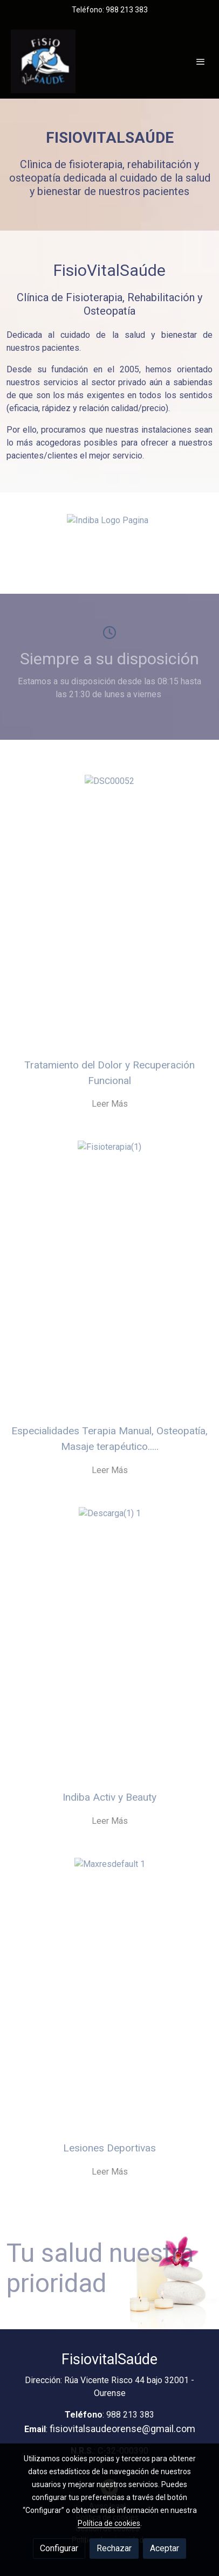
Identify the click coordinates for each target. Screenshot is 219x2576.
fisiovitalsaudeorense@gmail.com (122, 2428)
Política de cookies (109, 2523)
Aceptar (164, 2548)
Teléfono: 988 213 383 (110, 9)
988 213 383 (130, 2415)
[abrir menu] (200, 61)
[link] (43, 61)
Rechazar (114, 2548)
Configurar (59, 2548)
